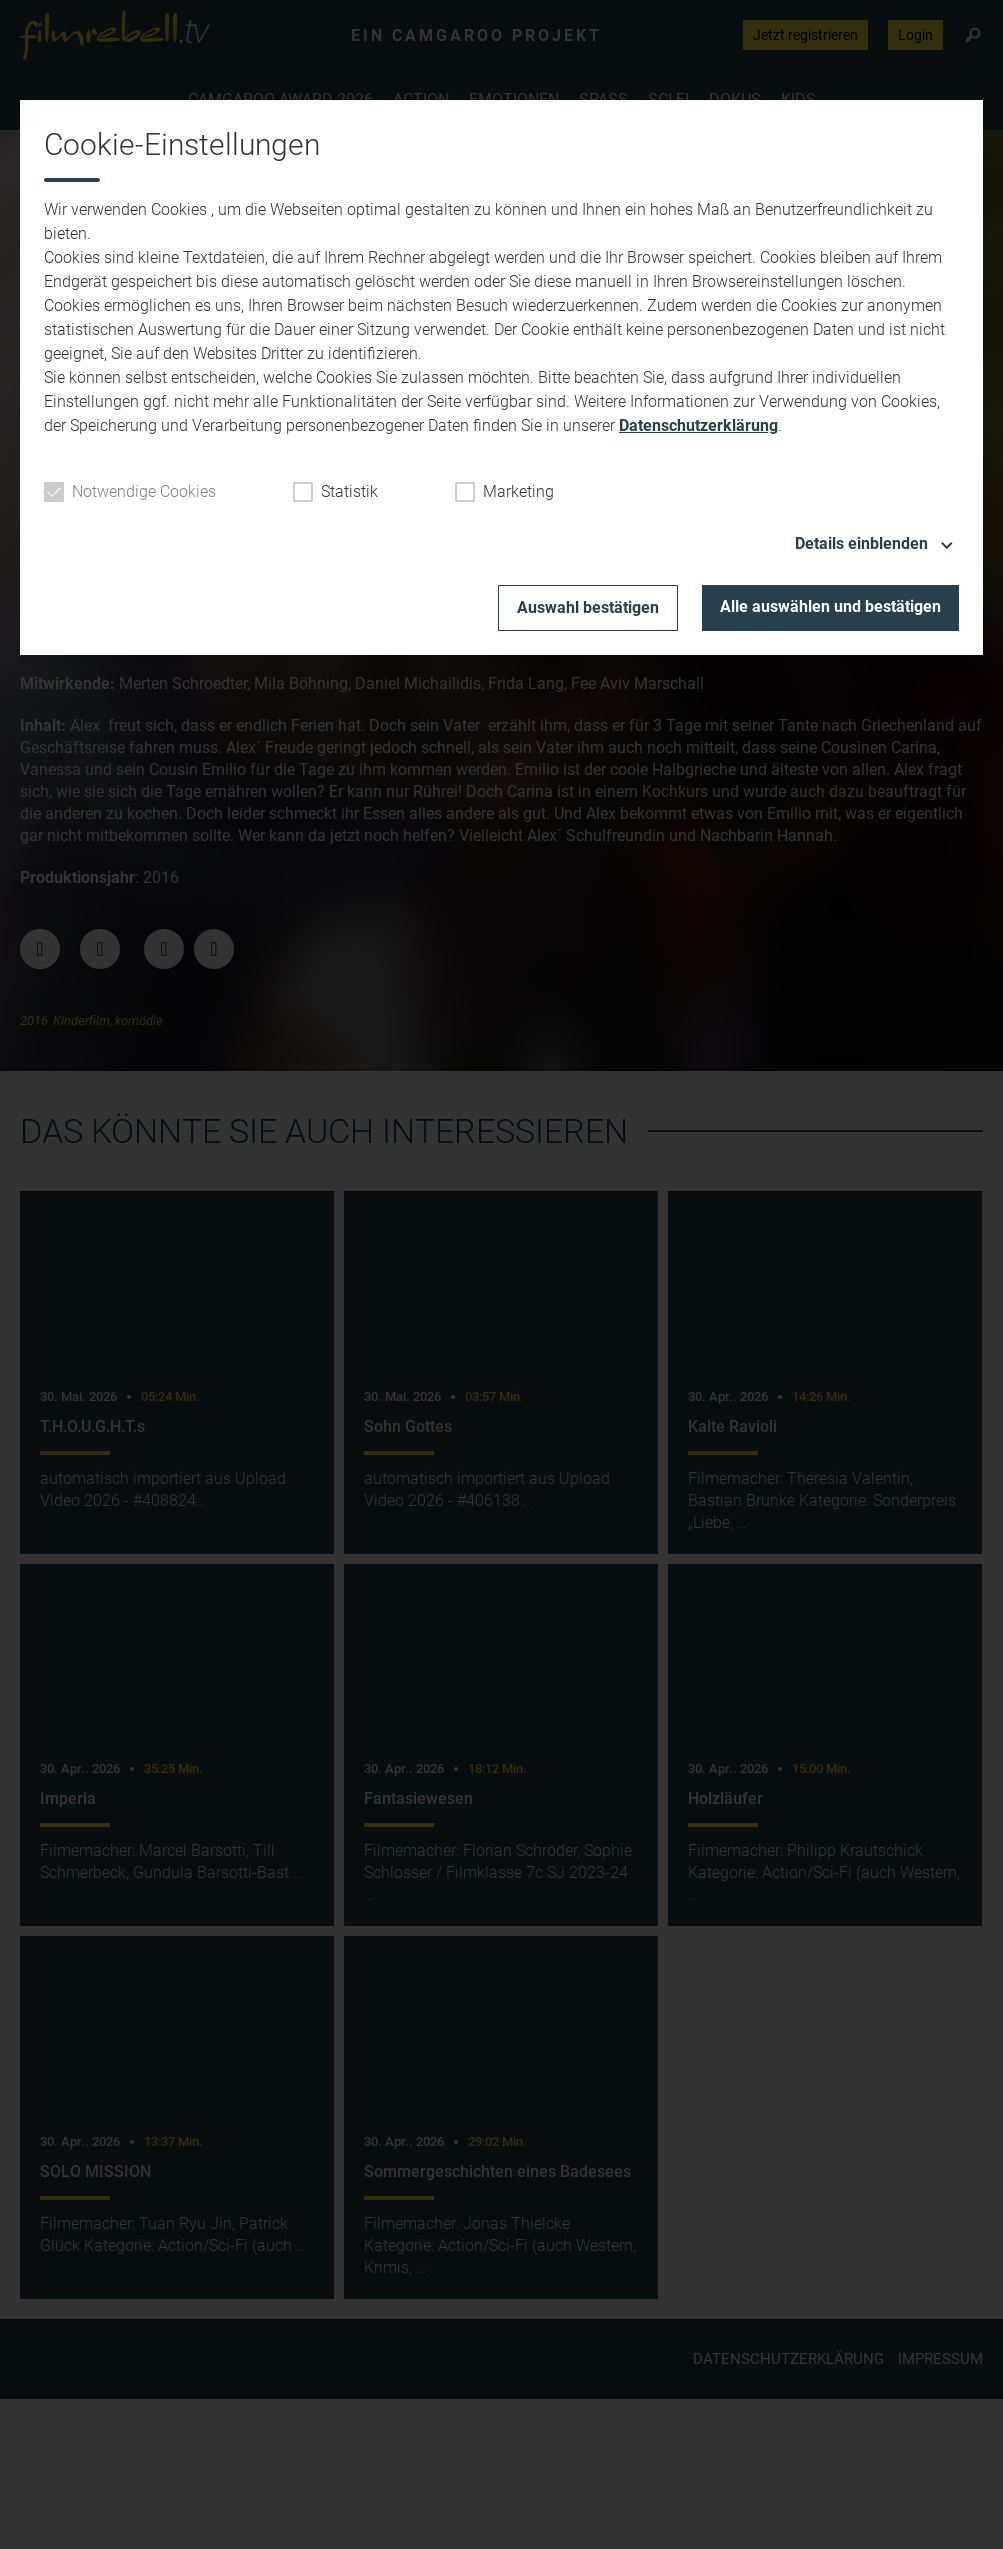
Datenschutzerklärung (698, 425)
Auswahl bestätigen (588, 607)
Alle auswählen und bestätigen (830, 606)
